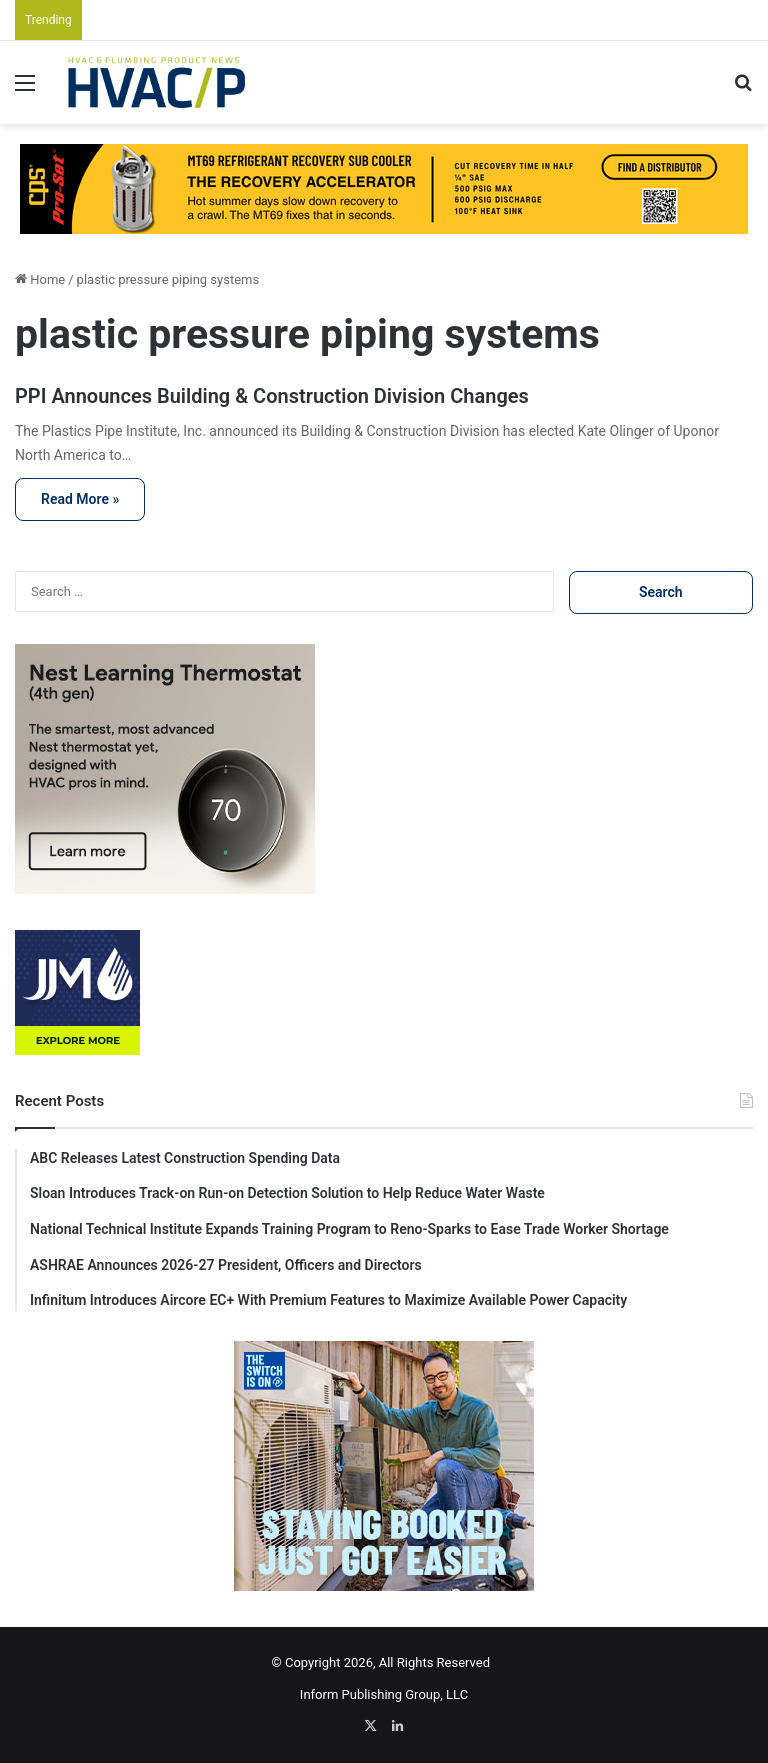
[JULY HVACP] (384, 188)
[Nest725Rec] (165, 889)
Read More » (80, 499)
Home (40, 279)
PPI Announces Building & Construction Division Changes (272, 396)
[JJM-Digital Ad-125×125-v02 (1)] (77, 1050)
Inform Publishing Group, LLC (384, 1694)
